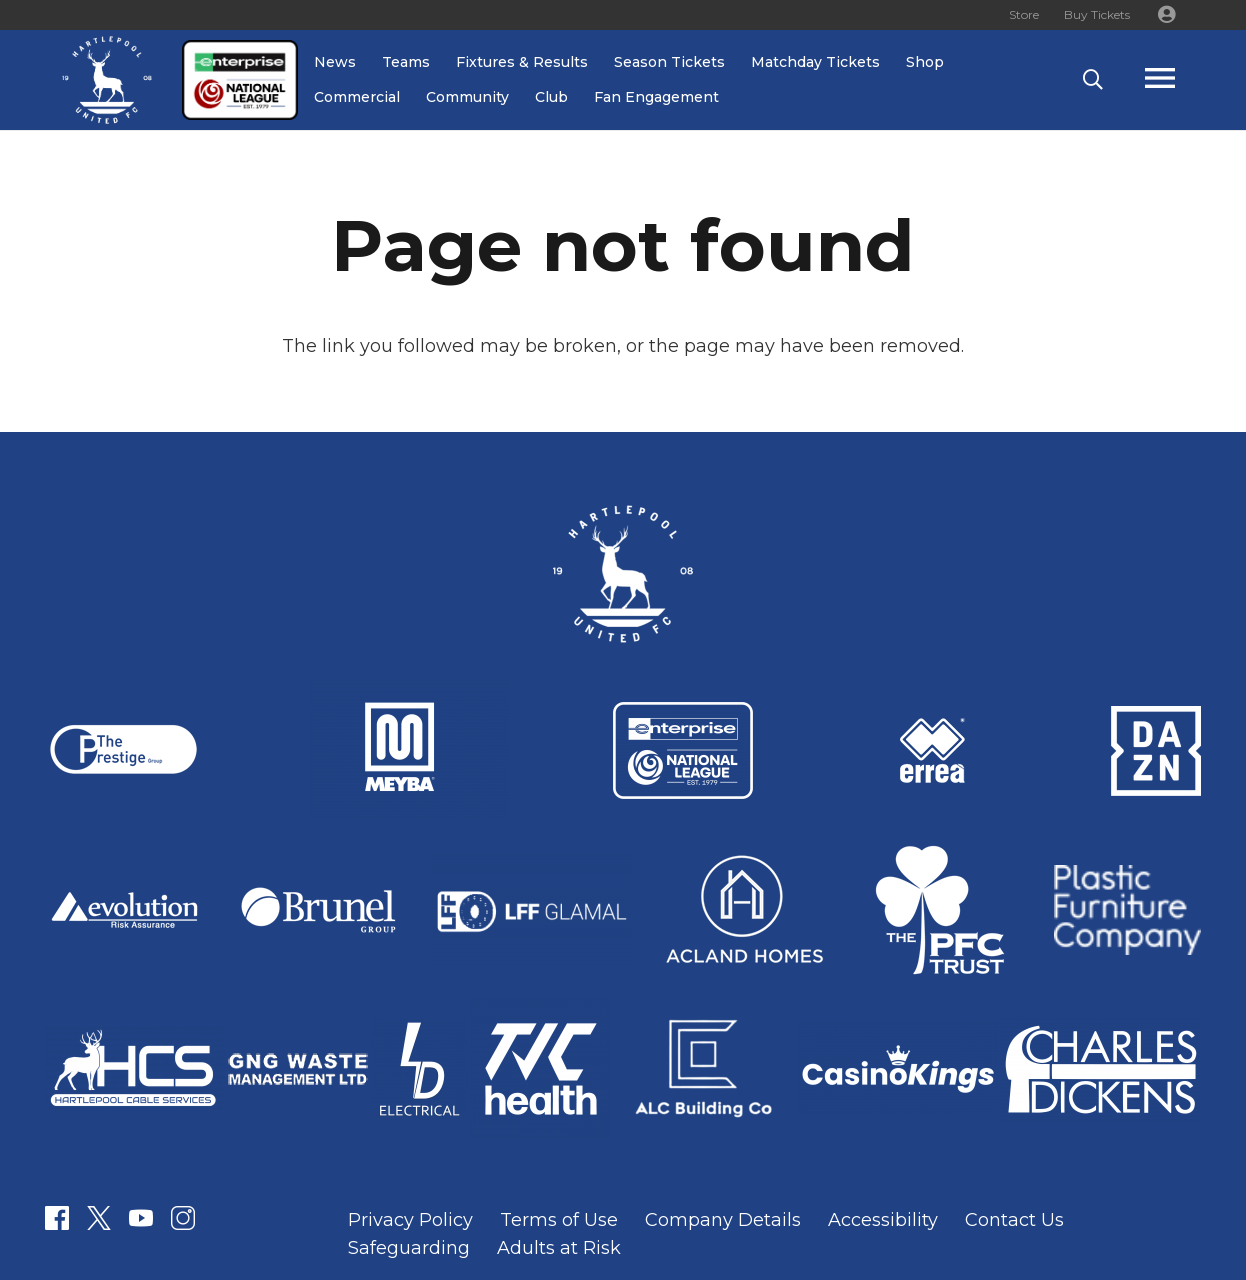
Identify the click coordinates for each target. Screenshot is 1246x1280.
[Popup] (1179, 80)
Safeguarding (409, 1248)
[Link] (107, 80)
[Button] (1166, 15)
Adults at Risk (559, 1248)
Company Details (723, 1220)
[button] (1093, 80)
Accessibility (883, 1220)
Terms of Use (559, 1220)
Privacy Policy (410, 1220)
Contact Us (1014, 1220)
